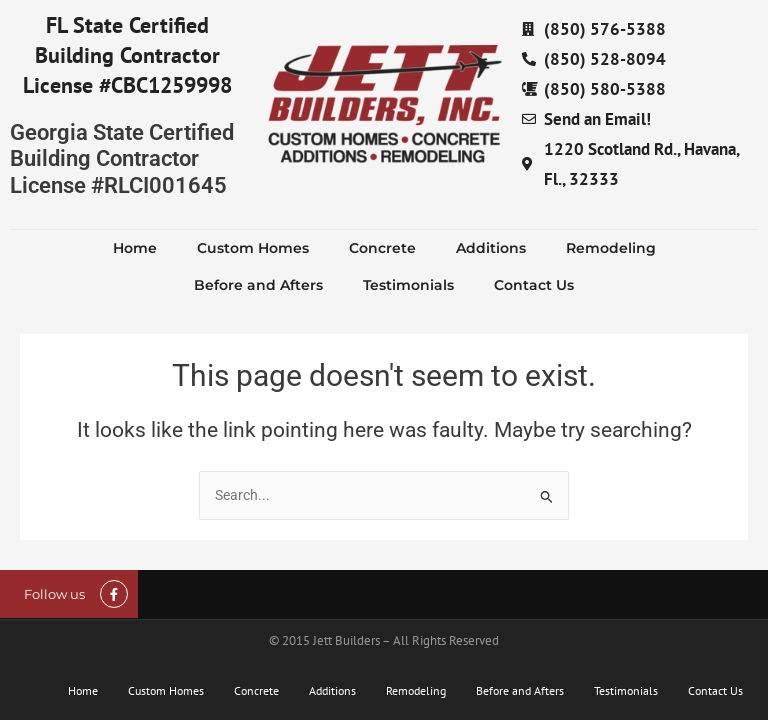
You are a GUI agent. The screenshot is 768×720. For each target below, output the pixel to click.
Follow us (54, 594)
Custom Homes (253, 248)
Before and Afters (258, 285)
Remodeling (611, 248)
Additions (491, 248)
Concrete (382, 248)
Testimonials (408, 285)
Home (135, 248)
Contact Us (534, 285)
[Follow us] (114, 594)
